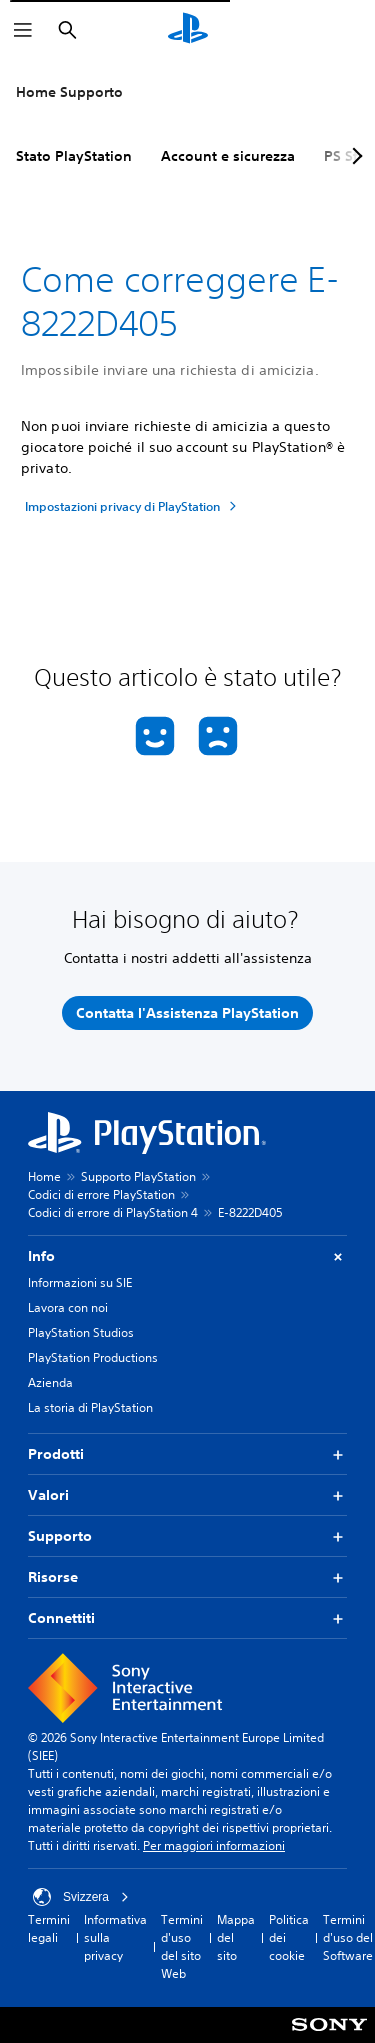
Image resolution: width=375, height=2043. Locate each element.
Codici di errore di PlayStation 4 (113, 1212)
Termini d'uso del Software (348, 1937)
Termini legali (49, 1928)
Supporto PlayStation (138, 1176)
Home (44, 1176)
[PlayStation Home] (188, 30)
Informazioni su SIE (80, 1282)
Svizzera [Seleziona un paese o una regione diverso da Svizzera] (81, 1897)
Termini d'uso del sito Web (182, 1946)
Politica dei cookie (289, 1937)
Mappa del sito (236, 1937)
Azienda (50, 1382)
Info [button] (187, 1256)
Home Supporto (69, 92)
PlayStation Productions (93, 1357)
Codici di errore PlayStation (101, 1194)
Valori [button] (187, 1495)
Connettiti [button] (187, 1618)
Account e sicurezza (228, 156)
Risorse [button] (187, 1577)
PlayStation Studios (81, 1332)
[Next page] (354, 156)
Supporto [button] (187, 1536)
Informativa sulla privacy (115, 1937)
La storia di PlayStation (90, 1407)
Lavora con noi (68, 1307)
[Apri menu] (23, 30)
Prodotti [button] (187, 1454)
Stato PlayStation (74, 156)
